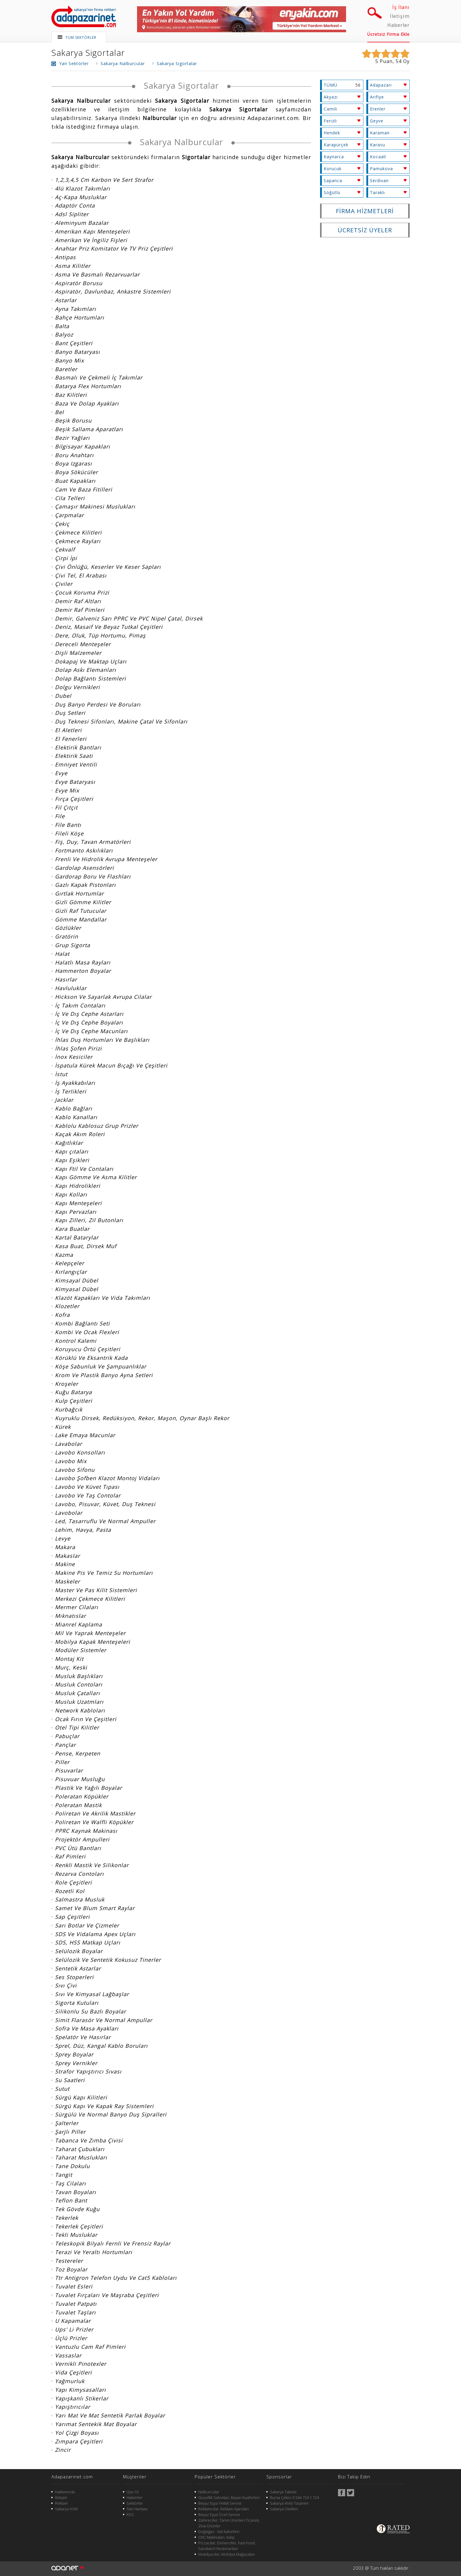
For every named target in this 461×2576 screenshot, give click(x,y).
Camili (330, 109)
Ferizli (330, 121)
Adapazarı (381, 85)
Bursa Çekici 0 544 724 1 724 (294, 2497)
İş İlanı (401, 7)
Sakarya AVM (66, 2509)
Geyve (376, 121)
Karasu (377, 145)
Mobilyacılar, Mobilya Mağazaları (226, 2554)
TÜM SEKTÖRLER (80, 37)
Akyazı (331, 97)
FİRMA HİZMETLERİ (365, 211)
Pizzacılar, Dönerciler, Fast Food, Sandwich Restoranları (227, 2545)
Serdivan (379, 180)
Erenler (377, 109)
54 (399, 61)
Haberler (398, 25)
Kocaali (378, 156)
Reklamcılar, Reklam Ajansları (223, 2509)
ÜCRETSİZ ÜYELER (365, 230)
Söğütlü (332, 192)
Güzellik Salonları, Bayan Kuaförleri (229, 2497)
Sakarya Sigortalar (88, 52)
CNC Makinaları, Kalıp (216, 2537)
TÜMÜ (330, 85)
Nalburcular (208, 2491)
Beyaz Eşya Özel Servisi (219, 2514)
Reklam (61, 2503)
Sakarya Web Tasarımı (289, 2503)
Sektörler (135, 2503)
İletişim (400, 16)
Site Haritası (137, 2509)
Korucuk (333, 168)
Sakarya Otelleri (284, 2509)
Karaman (380, 133)
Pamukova (381, 168)
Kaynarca (334, 156)
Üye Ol (133, 2491)
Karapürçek (336, 145)
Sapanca (333, 180)
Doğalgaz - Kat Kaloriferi (218, 2531)
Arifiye (377, 97)
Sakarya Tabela (283, 2491)
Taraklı (377, 192)
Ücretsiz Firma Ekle (388, 34)
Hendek (332, 133)
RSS (130, 2514)
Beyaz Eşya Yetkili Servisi (219, 2503)
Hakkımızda (65, 2491)
